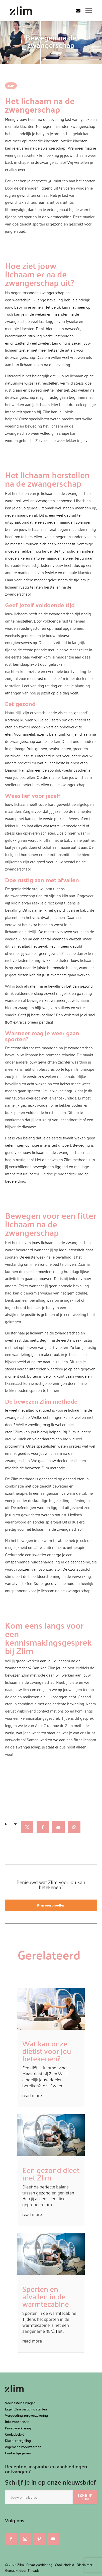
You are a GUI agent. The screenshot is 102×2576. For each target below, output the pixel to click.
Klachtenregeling (18, 2440)
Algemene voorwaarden (23, 2447)
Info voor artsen (17, 2421)
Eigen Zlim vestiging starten (26, 2409)
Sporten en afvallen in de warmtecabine (45, 2296)
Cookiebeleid (14, 2434)
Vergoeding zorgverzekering (26, 2415)
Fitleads (33, 2570)
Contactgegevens (18, 2453)
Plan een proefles (51, 1905)
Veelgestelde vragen (20, 2403)
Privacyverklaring (18, 2428)
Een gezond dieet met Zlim (50, 2173)
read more (32, 2095)
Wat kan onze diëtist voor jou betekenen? (46, 2050)
